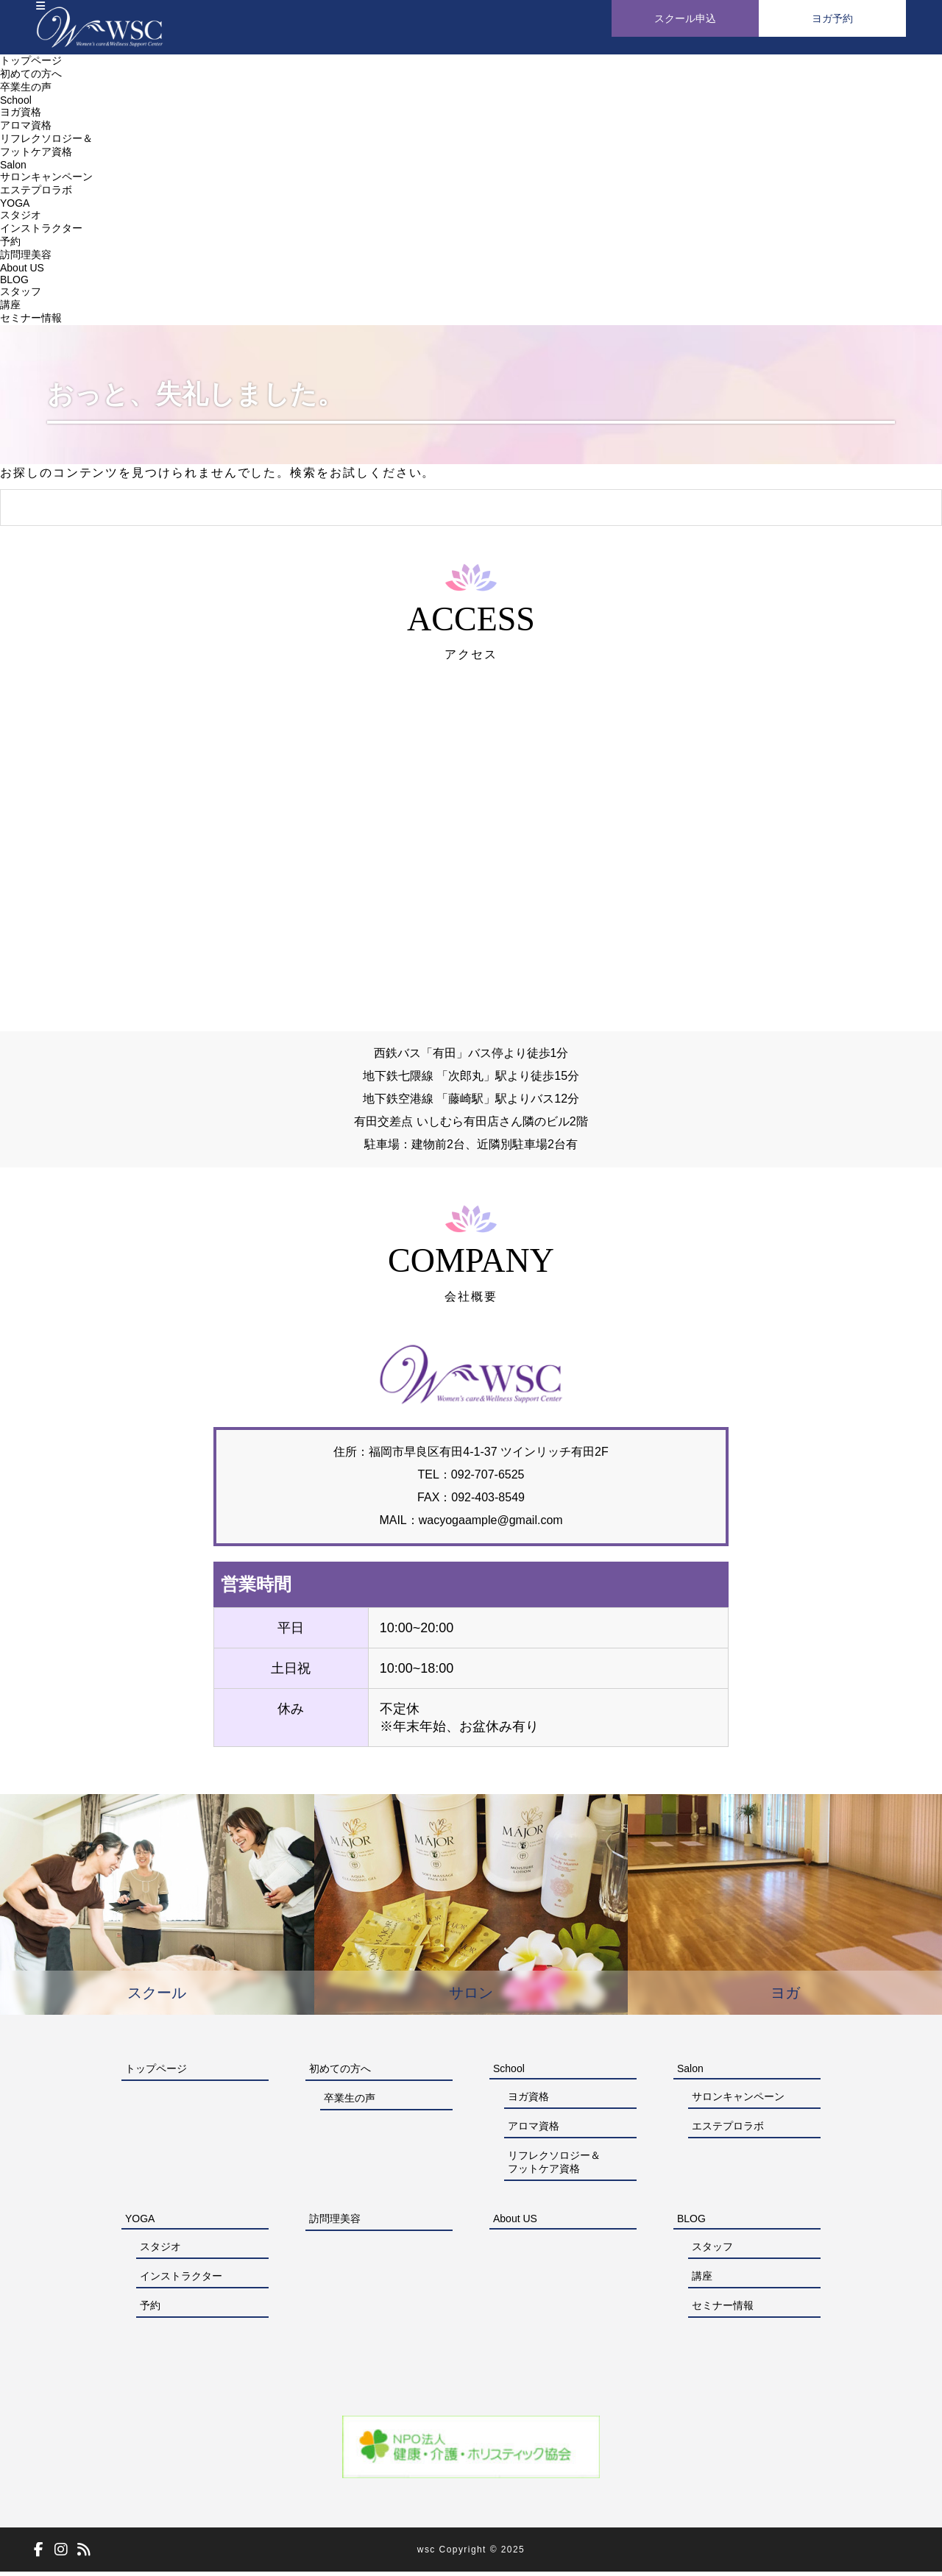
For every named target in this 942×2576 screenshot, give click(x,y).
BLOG (14, 284)
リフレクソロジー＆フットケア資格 (554, 2166)
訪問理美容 (26, 259)
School (16, 104)
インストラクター (41, 232)
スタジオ (20, 219)
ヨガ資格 (20, 116)
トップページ (31, 65)
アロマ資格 (26, 129)
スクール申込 (685, 18)
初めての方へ (31, 78)
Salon (13, 169)
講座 (10, 309)
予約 (10, 246)
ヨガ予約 (832, 18)
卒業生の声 (26, 91)
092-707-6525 (471, 1479)
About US (22, 272)
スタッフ (20, 296)
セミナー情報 (31, 322)
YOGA (14, 207)
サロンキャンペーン (46, 181)
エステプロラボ (36, 194)
